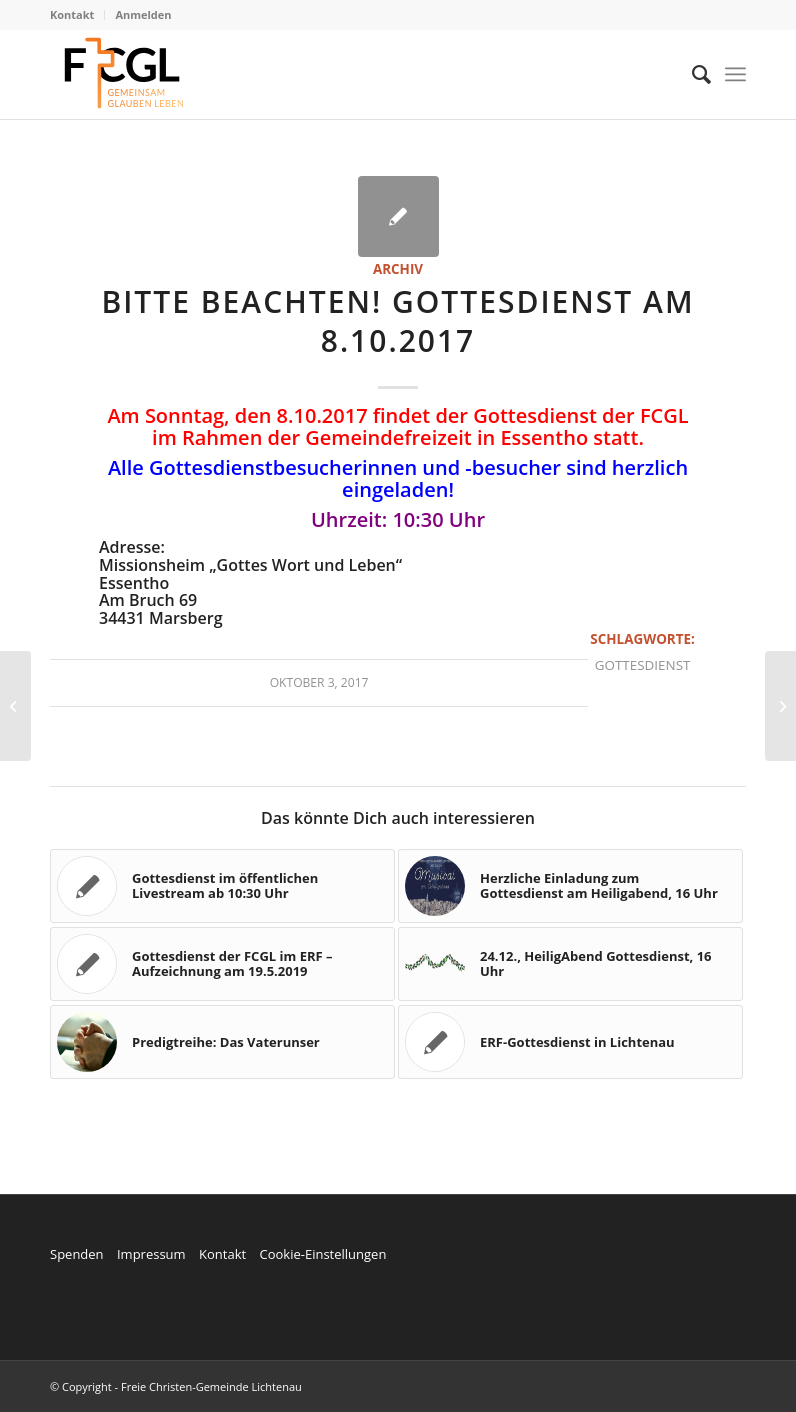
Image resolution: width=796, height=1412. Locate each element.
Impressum (151, 1254)
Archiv (398, 269)
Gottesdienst (643, 665)
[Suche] (691, 74)
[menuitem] (77, 15)
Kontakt (72, 14)
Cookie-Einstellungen (322, 1254)
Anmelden (143, 14)
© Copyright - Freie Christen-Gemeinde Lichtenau (176, 1386)
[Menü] (735, 74)
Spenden (77, 1254)
